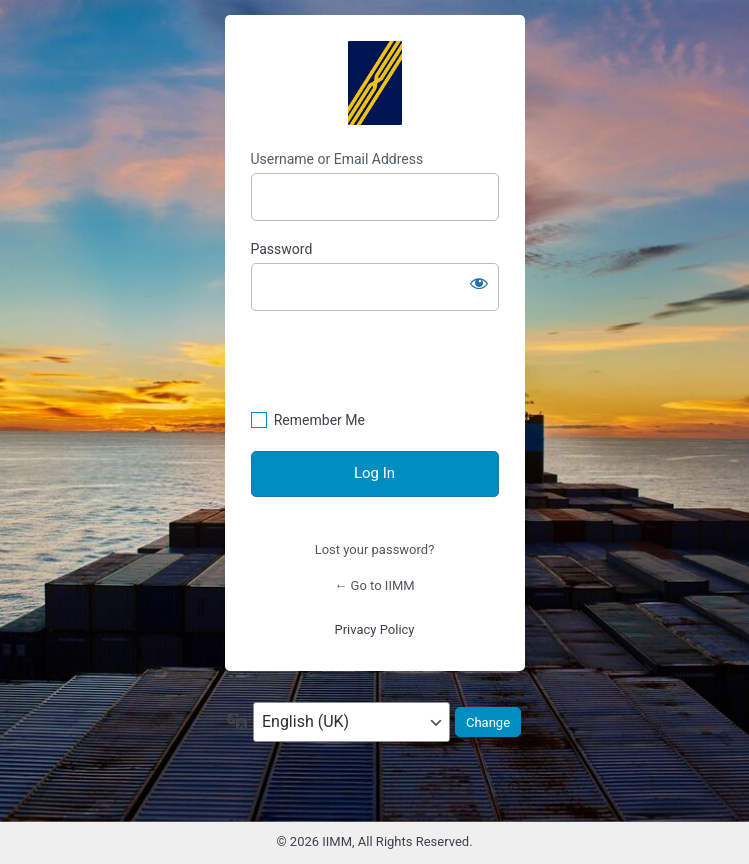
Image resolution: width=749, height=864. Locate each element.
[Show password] (479, 283)
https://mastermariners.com (375, 83)
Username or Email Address (337, 159)
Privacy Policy (374, 629)
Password (282, 249)
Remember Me (319, 420)
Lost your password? (375, 549)
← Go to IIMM (374, 585)
